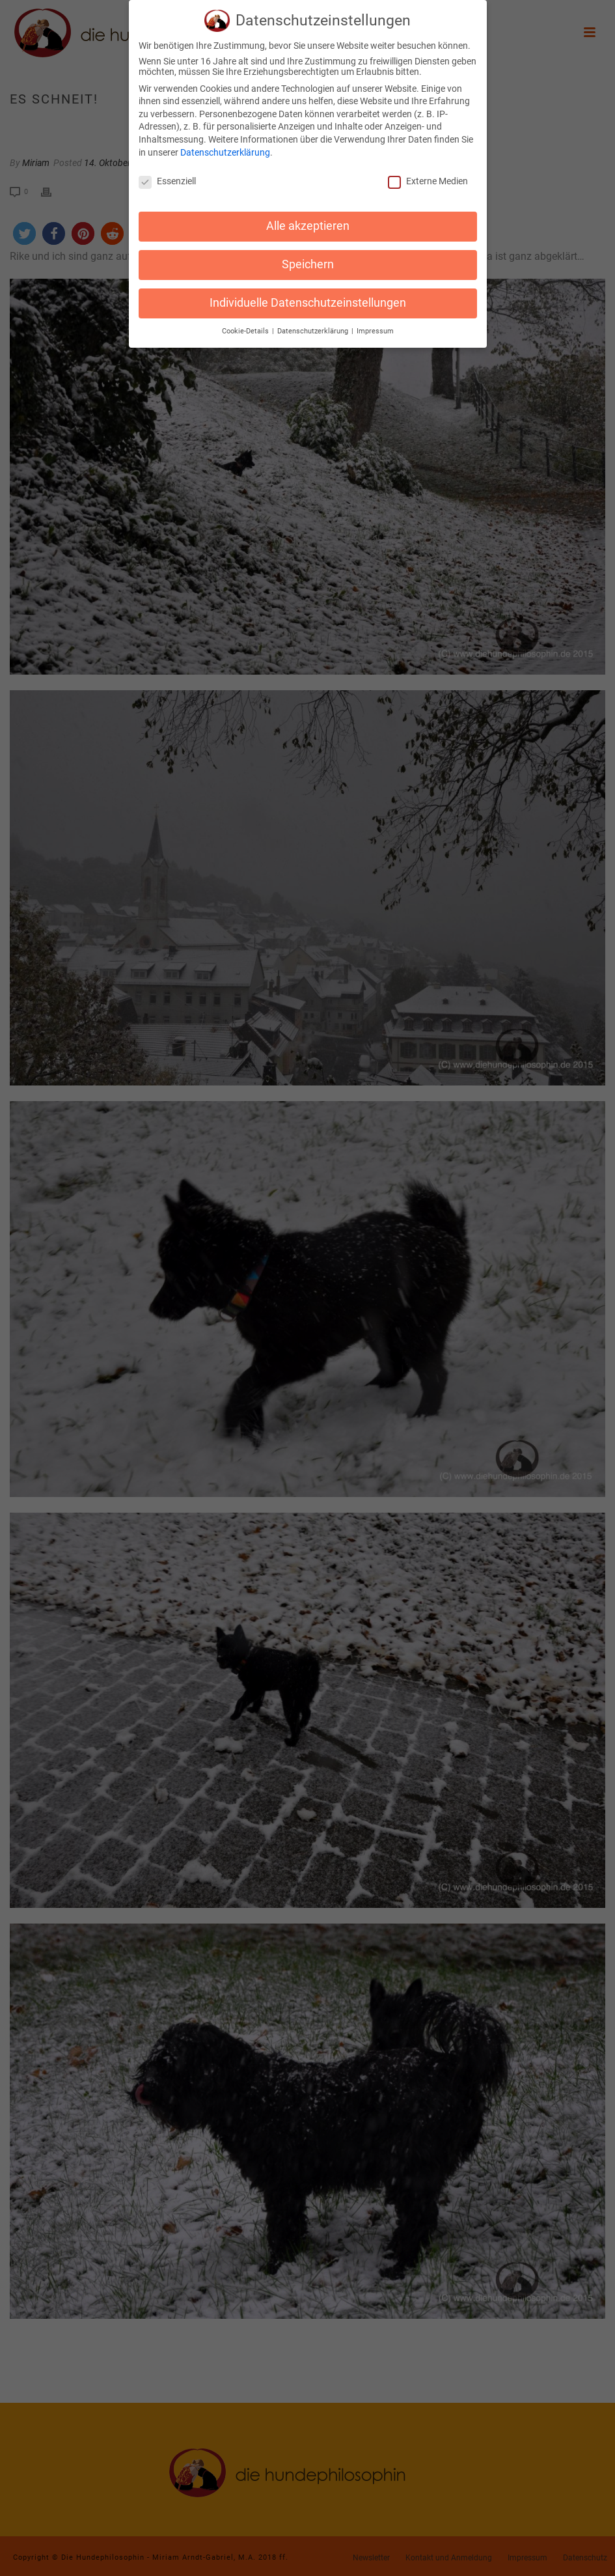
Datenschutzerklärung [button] (313, 325)
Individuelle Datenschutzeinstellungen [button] (308, 296)
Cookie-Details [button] (246, 325)
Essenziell (167, 176)
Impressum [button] (375, 325)
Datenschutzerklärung (225, 146)
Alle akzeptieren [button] (307, 220)
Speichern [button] (308, 258)
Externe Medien (428, 176)
